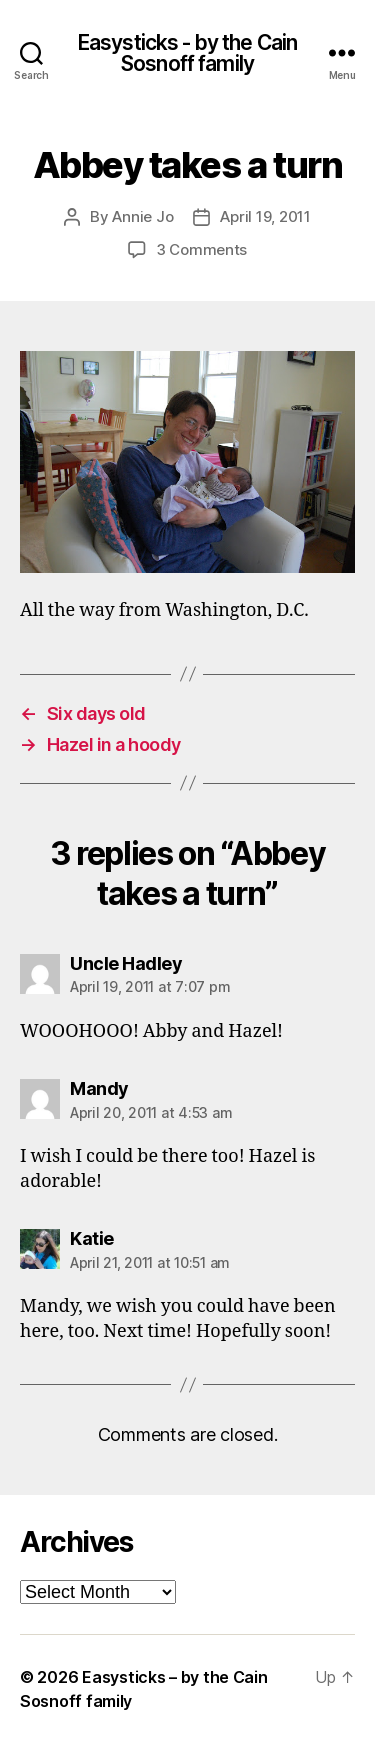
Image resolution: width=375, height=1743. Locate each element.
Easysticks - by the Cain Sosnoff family (187, 53)
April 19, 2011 (265, 216)
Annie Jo (142, 216)
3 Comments (201, 249)
